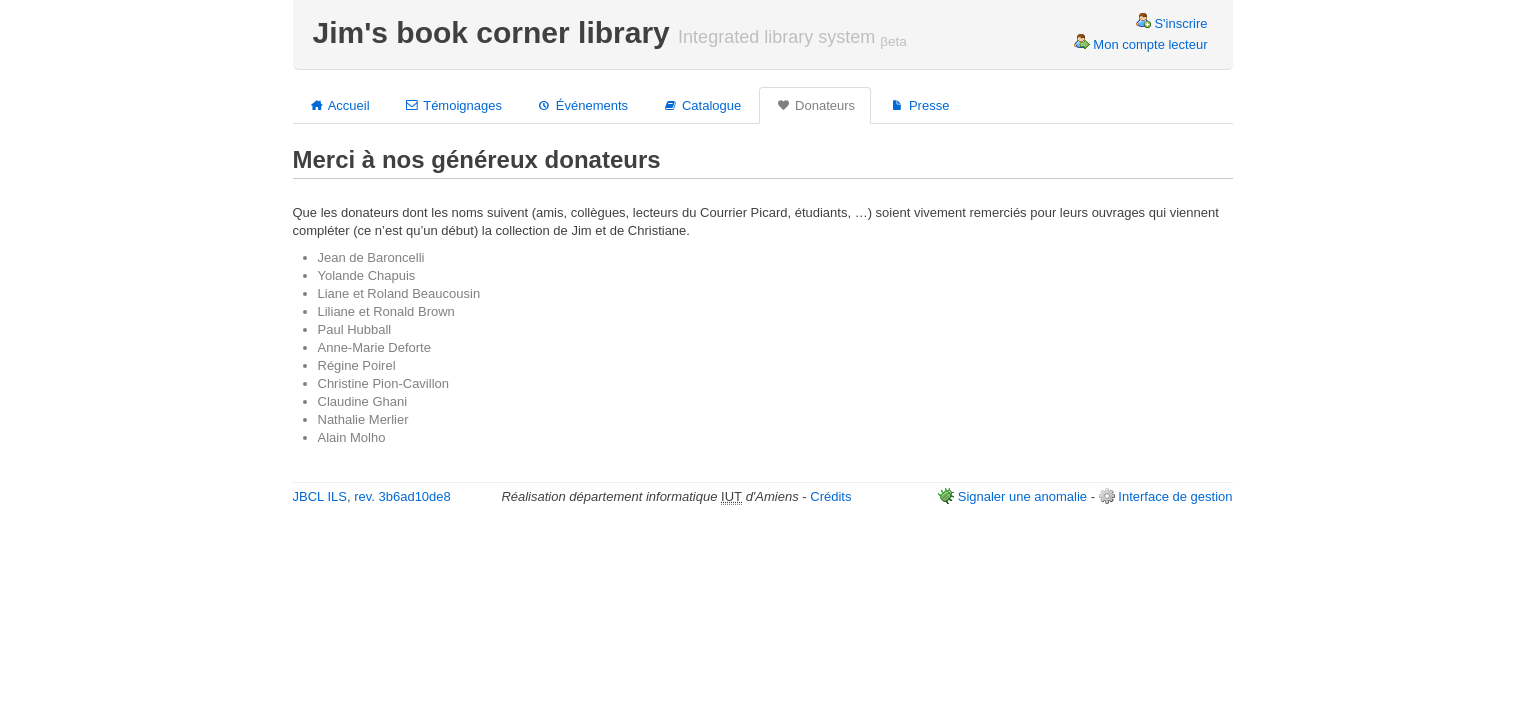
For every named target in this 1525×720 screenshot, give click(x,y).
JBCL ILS (320, 496)
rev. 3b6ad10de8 (402, 496)
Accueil (339, 105)
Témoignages (453, 105)
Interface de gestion (1175, 496)
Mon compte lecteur (1141, 44)
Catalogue (701, 105)
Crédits (830, 496)
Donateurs (815, 105)
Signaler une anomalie (1022, 496)
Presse (919, 105)
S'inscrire (1171, 23)
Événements (582, 105)
